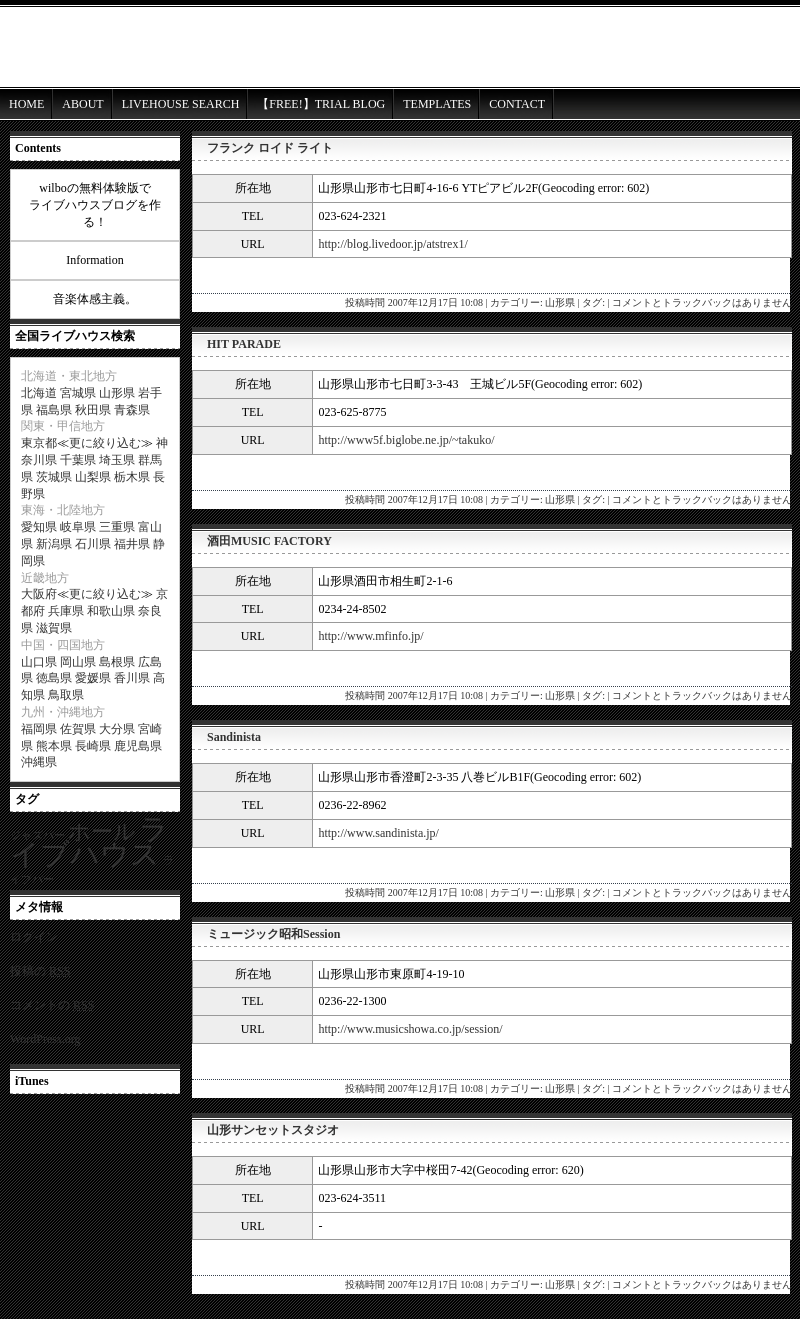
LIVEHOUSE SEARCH (181, 104)
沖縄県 (39, 762)
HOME (26, 104)
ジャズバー (37, 835)
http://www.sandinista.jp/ (378, 833)
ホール (102, 831)
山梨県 (93, 477)
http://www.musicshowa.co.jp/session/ (410, 1029)
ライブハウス (89, 841)
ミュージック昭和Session (273, 934)
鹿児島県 (138, 746)
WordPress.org (45, 1039)
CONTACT (517, 104)
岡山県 (78, 662)
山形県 (560, 302)
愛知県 (39, 527)
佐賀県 (78, 729)
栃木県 (132, 477)
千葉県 (78, 460)
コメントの (52, 1005)
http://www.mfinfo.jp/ (370, 636)
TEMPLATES (437, 104)
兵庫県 (66, 611)
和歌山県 (111, 611)
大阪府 (39, 594)
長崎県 (93, 746)
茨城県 (54, 477)
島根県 (117, 662)
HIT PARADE (244, 344)
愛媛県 (93, 678)
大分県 (117, 729)
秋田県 (93, 410)
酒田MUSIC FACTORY (269, 541)
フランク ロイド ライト (270, 148)
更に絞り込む (105, 443)
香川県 (132, 678)
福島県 (54, 410)
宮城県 (78, 393)
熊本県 (54, 746)
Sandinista (234, 737)
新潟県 (54, 544)
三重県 (117, 527)
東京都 (39, 443)
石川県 (93, 544)
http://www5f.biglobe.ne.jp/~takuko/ (406, 440)
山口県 (39, 662)
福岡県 (39, 729)
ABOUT (82, 104)
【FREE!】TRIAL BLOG (321, 104)
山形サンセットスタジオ (273, 1130)
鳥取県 (66, 695)
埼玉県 (117, 460)
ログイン (34, 937)
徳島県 (54, 678)
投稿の (40, 971)
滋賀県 (54, 628)
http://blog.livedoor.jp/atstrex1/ (392, 244)
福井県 (132, 544)
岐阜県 (78, 527)
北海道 (39, 393)
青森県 (132, 410)
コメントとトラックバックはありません (702, 302)
